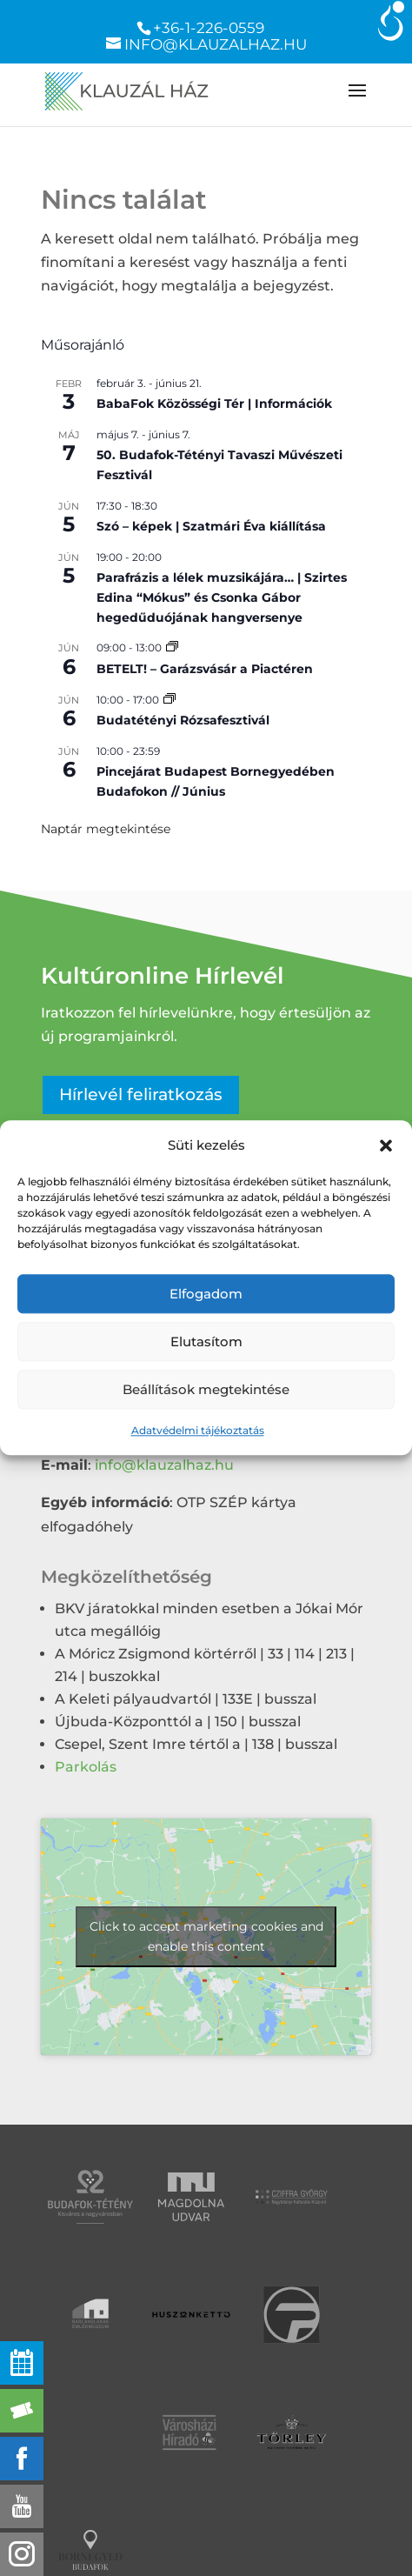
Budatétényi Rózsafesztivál (182, 720)
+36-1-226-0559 (208, 28)
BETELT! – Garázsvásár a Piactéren (204, 669)
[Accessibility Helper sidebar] (391, 21)
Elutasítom (206, 1341)
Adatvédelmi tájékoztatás (197, 1431)
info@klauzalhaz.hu (164, 1465)
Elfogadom (206, 1293)
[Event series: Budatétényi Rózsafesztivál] (169, 699)
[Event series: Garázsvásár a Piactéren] (172, 647)
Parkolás (85, 1766)
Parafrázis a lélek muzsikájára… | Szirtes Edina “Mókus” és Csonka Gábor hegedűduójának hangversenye (221, 597)
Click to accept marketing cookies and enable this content (206, 1936)
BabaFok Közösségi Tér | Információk (214, 403)
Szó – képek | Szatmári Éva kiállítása (211, 526)
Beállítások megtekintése (206, 1389)
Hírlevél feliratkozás (141, 1094)
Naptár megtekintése (105, 829)
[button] (386, 1145)
